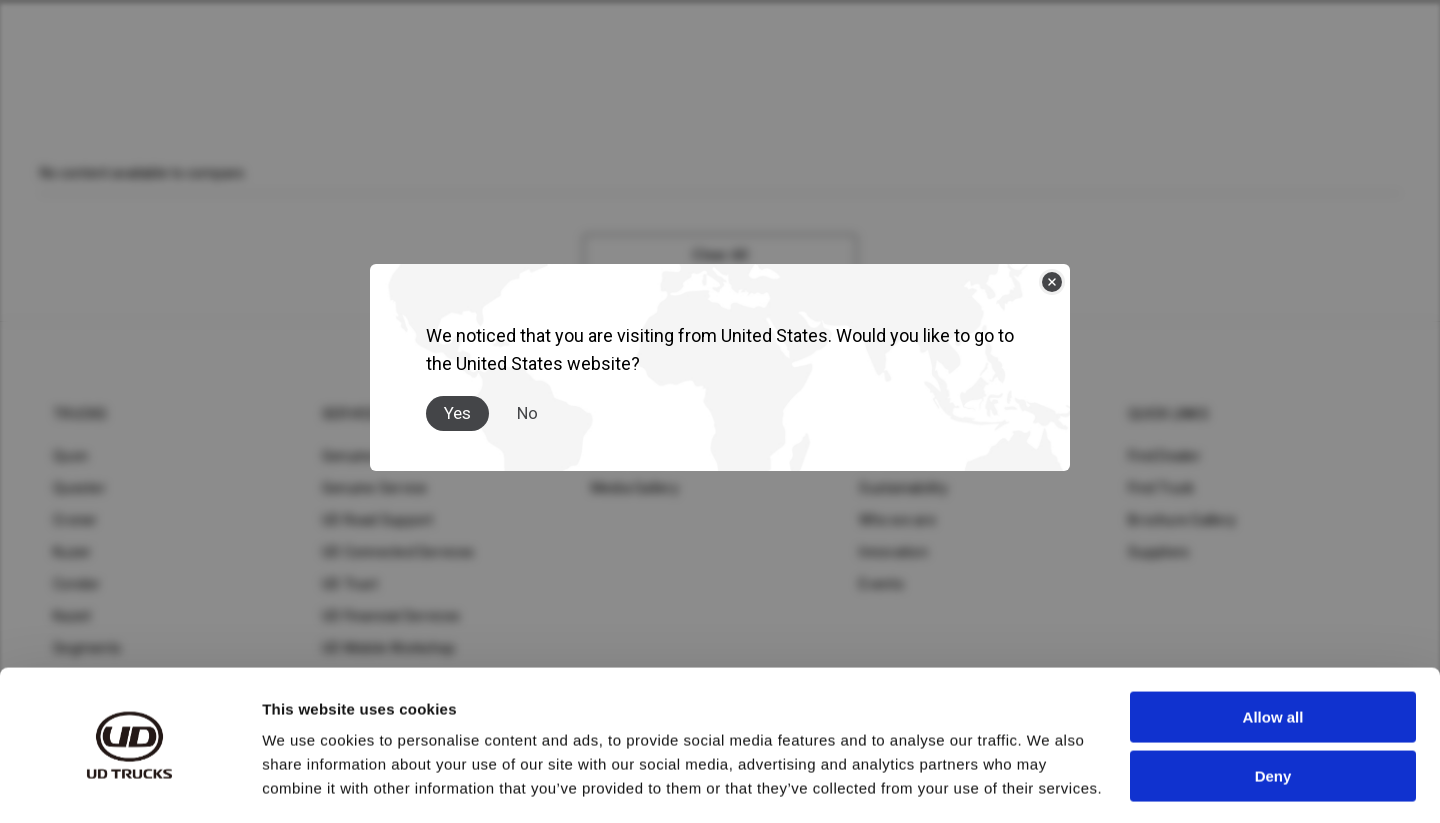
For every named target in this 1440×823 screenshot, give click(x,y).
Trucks (80, 414)
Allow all (1273, 657)
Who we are (897, 520)
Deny (1273, 715)
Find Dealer (1164, 456)
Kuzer (72, 552)
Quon (70, 456)
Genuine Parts (368, 456)
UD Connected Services (398, 552)
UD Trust (350, 584)
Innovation (893, 552)
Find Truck (1161, 488)
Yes (457, 413)
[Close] (1052, 282)
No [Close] (527, 413)
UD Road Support (378, 520)
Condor (77, 584)
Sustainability (903, 488)
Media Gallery (635, 488)
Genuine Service (375, 488)
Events (881, 584)
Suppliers (1158, 552)
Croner (75, 520)
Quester (79, 488)
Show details (308, 783)
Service (350, 414)
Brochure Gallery (1182, 520)
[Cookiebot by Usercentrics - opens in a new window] (129, 784)
